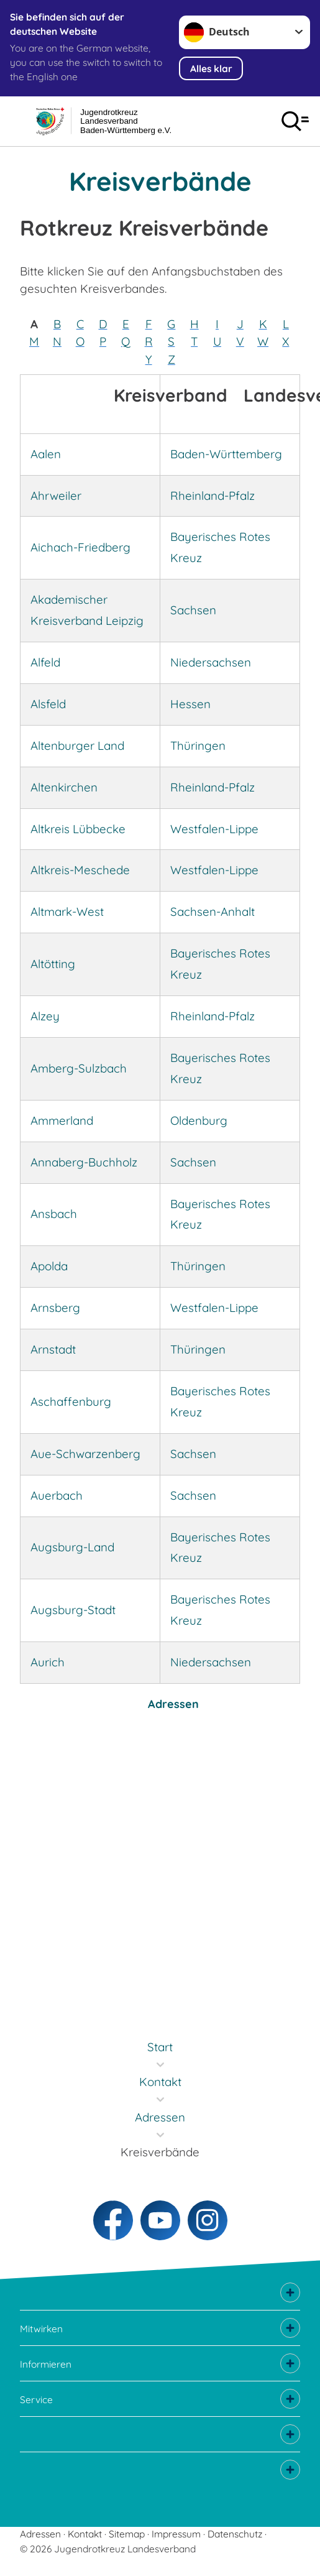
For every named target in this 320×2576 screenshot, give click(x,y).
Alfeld (45, 662)
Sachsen (193, 609)
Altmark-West (67, 911)
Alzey (45, 1016)
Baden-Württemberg (226, 453)
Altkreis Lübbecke (78, 828)
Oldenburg (198, 1120)
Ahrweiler (55, 495)
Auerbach (56, 1495)
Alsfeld (48, 703)
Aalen (45, 453)
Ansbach (53, 1213)
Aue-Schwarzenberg (85, 1453)
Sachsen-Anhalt (212, 911)
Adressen (173, 1704)
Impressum (176, 2534)
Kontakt (85, 2534)
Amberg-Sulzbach (78, 1068)
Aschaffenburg (70, 1401)
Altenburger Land (77, 745)
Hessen (190, 703)
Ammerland (61, 1120)
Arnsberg (55, 1307)
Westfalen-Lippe (214, 828)
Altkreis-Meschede (80, 869)
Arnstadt (53, 1349)
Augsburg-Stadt (73, 1609)
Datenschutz (235, 2534)
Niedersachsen (210, 662)
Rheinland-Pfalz (212, 495)
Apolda (49, 1265)
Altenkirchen (64, 787)
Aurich (47, 1662)
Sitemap (127, 2534)
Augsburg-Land (72, 1547)
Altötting (52, 963)
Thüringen (198, 745)
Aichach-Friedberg (80, 547)
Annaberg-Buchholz (83, 1162)
